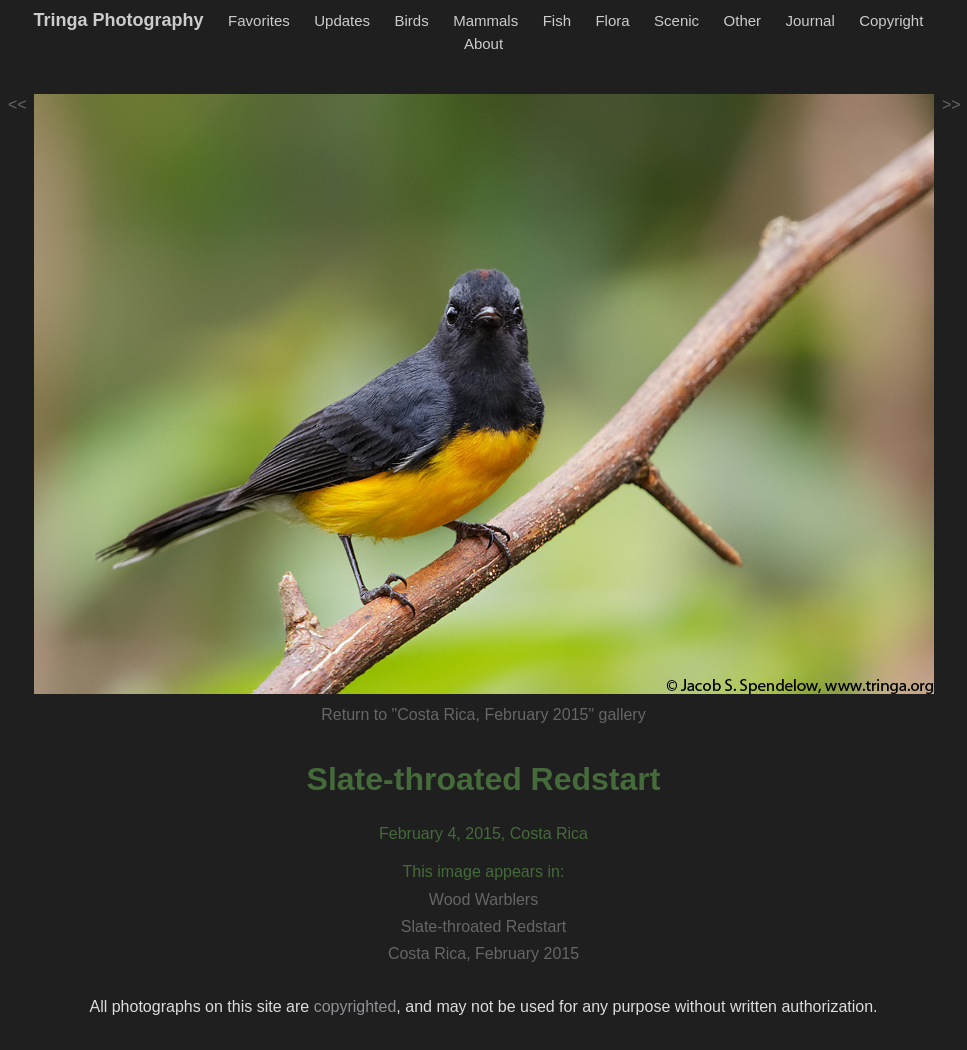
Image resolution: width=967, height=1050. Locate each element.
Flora (612, 20)
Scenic (676, 20)
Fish (557, 20)
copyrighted (355, 1006)
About (483, 43)
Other (743, 20)
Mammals (485, 20)
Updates (342, 20)
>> (951, 104)
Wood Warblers (483, 899)
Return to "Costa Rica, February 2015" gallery (483, 714)
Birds (412, 20)
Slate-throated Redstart (484, 779)
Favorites (259, 20)
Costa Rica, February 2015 (483, 953)
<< (17, 104)
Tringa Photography (119, 20)
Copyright (891, 20)
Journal (810, 20)
